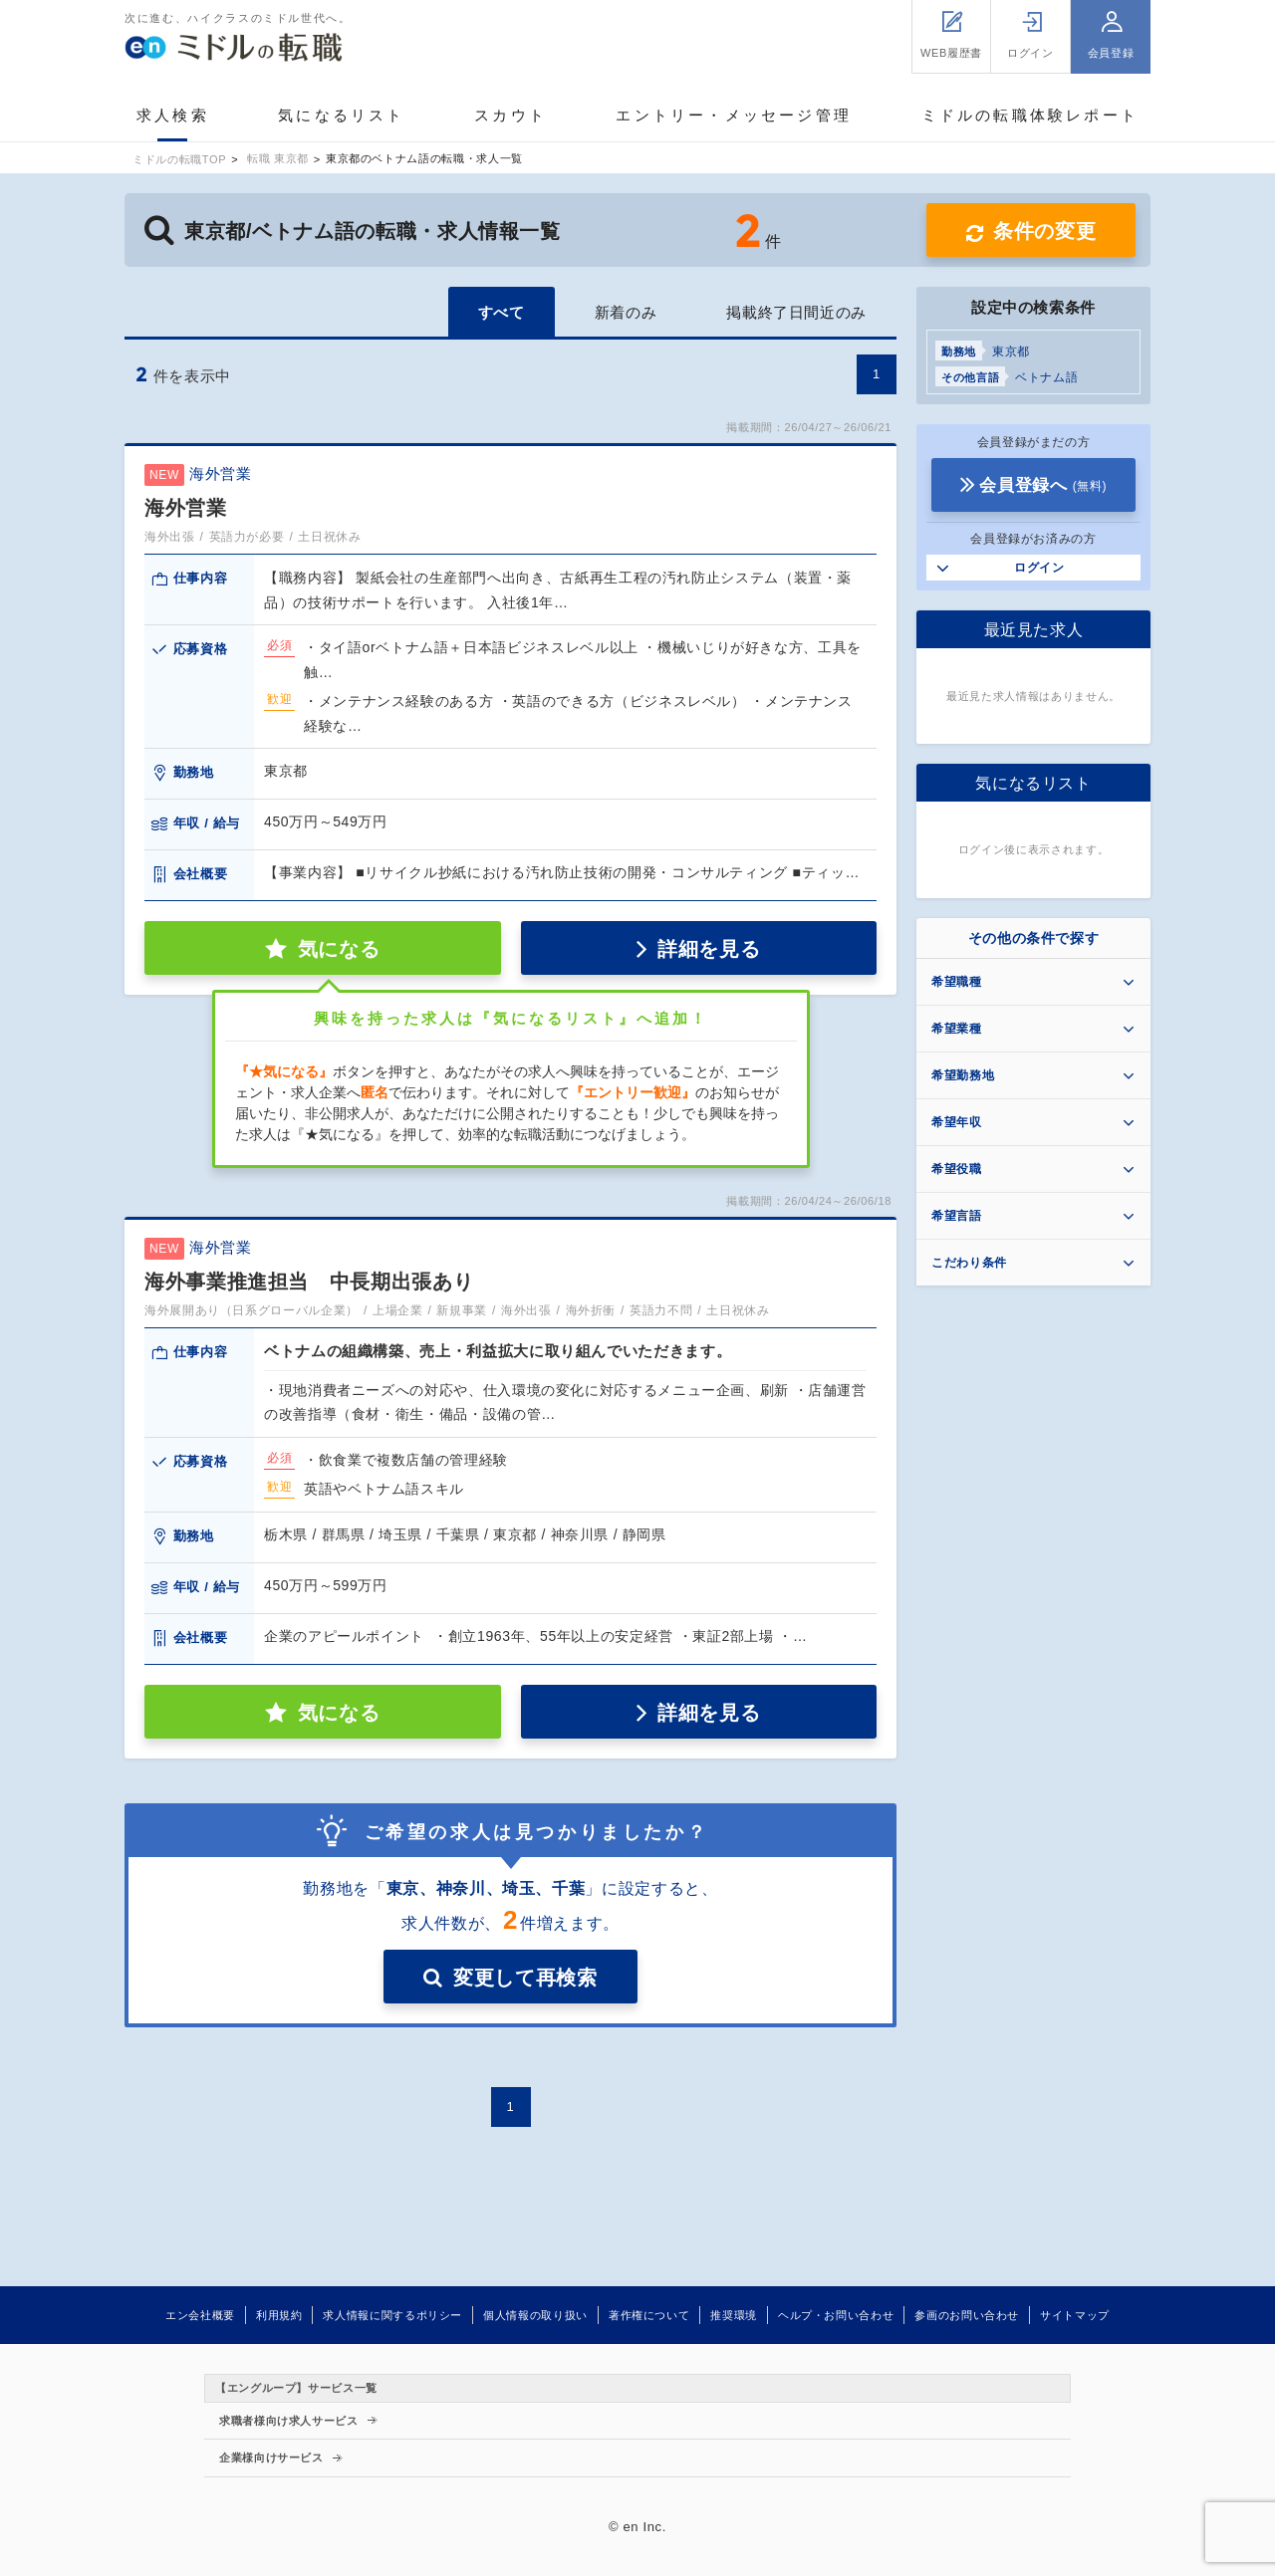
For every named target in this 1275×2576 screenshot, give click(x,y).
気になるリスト (341, 115)
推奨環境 (733, 2315)
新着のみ (626, 312)
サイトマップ (1075, 2315)
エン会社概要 (200, 2315)
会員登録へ (1043, 485)
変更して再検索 (525, 1978)
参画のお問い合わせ (966, 2315)
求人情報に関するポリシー (392, 2315)
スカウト (510, 115)
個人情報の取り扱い (535, 2315)
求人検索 (172, 115)
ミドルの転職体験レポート (1030, 115)
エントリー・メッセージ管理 (734, 115)
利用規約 (279, 2315)
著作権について (649, 2315)
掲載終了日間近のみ (796, 312)
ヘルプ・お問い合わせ (835, 2315)
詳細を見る (708, 949)
